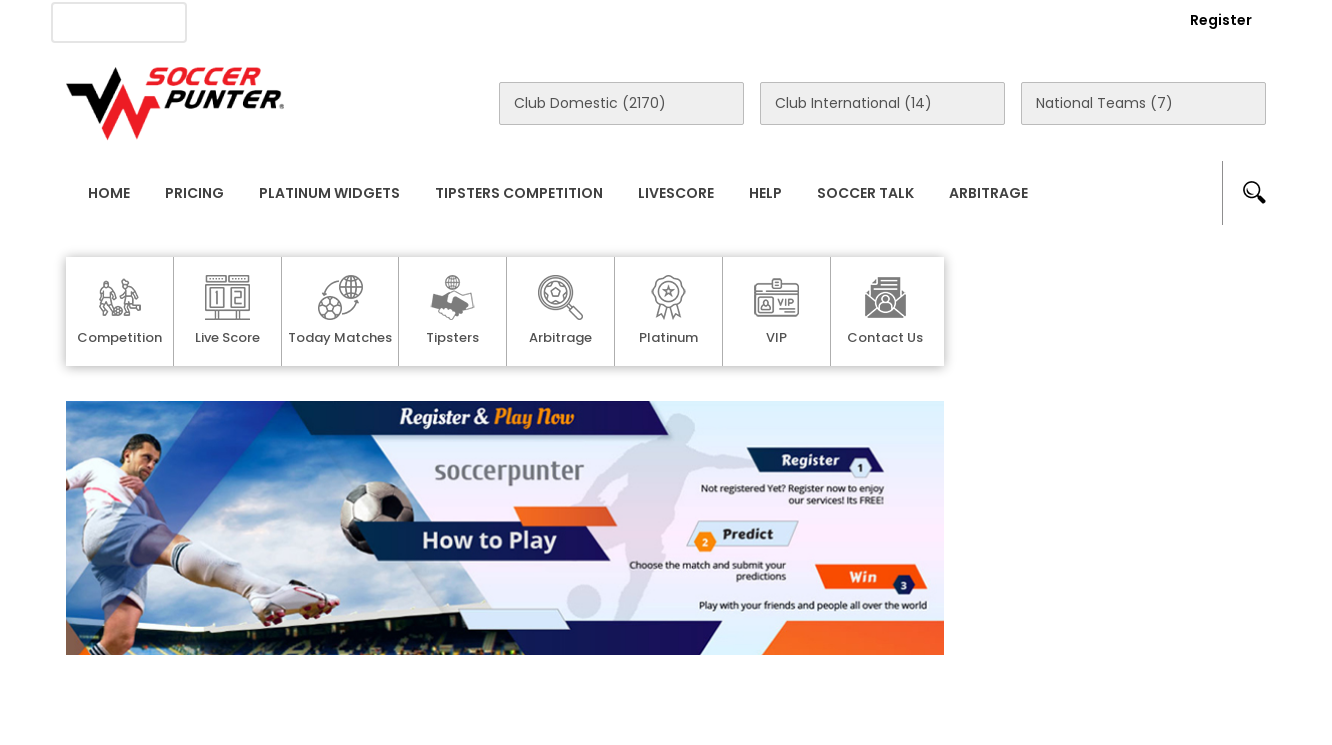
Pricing (194, 193)
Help (765, 193)
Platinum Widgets (329, 193)
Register (1221, 20)
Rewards (635, 21)
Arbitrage (988, 193)
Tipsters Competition (519, 193)
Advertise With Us (386, 21)
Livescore (676, 193)
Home (109, 193)
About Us (254, 21)
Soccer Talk (865, 193)
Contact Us (526, 21)
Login (1112, 20)
